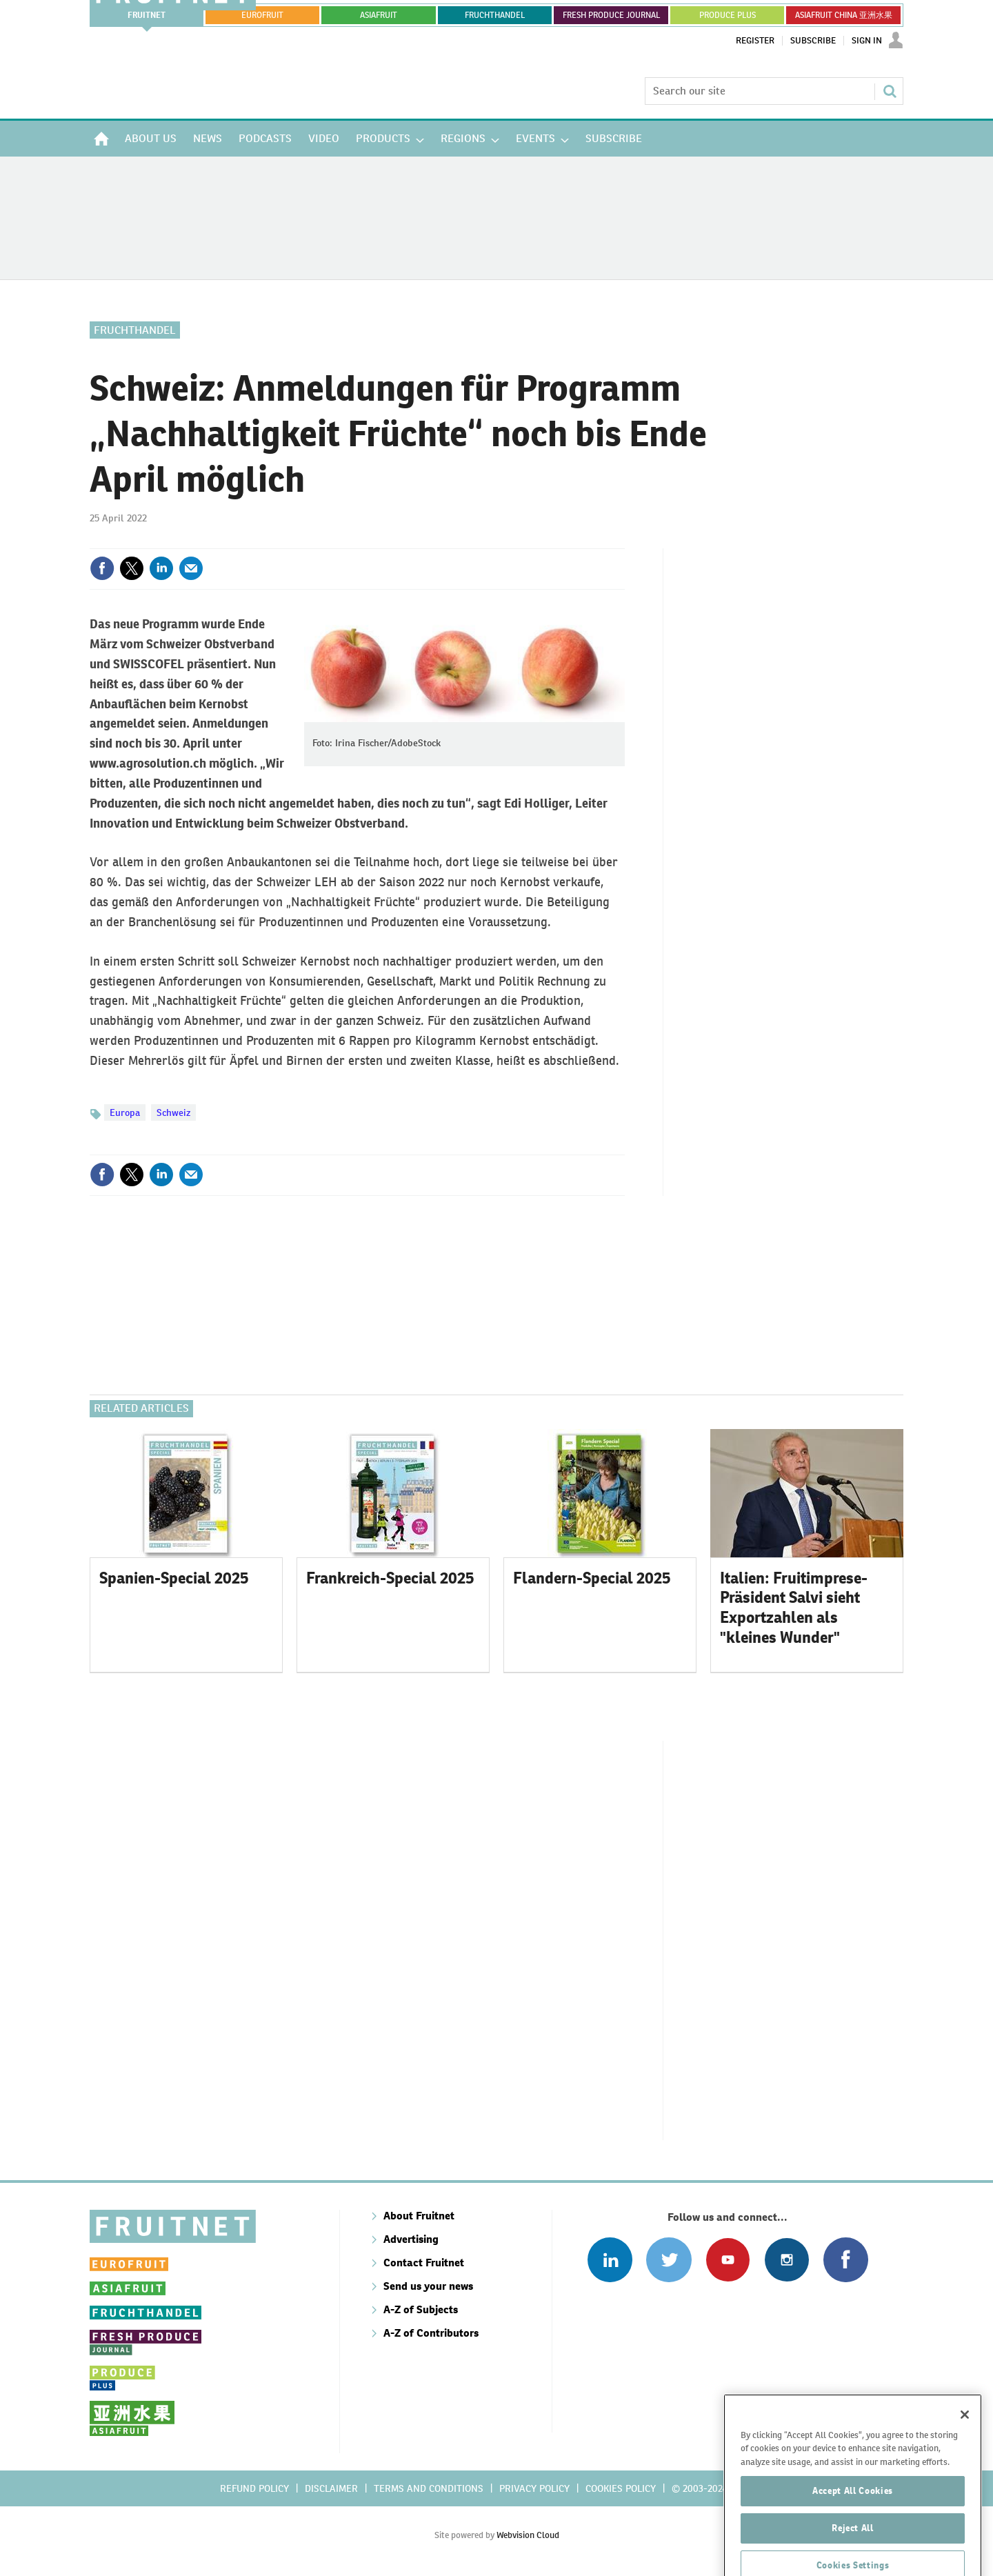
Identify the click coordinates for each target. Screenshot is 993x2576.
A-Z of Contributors (431, 2333)
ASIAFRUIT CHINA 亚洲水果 (843, 15)
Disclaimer (331, 2488)
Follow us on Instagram (786, 2259)
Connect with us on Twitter (668, 2259)
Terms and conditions (428, 2488)
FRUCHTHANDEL (495, 15)
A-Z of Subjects (420, 2309)
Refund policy (254, 2488)
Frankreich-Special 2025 (390, 1578)
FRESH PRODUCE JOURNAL (611, 15)
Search (890, 91)
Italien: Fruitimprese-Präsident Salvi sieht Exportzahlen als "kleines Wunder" (793, 1608)
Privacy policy (534, 2488)
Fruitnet (147, 15)
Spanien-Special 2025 (174, 1578)
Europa (125, 1112)
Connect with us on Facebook (845, 2259)
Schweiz (173, 1112)
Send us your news (428, 2286)
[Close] (965, 2467)
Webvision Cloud (527, 2535)
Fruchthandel (135, 330)
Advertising (411, 2239)
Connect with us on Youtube (727, 2259)
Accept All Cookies (852, 2543)
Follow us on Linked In (610, 2259)
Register (755, 41)
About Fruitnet (418, 2215)
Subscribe (813, 41)
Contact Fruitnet (423, 2262)
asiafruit (378, 15)
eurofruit (262, 15)
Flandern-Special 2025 (592, 1578)
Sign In (867, 41)
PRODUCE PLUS (727, 15)
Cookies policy (620, 2488)
